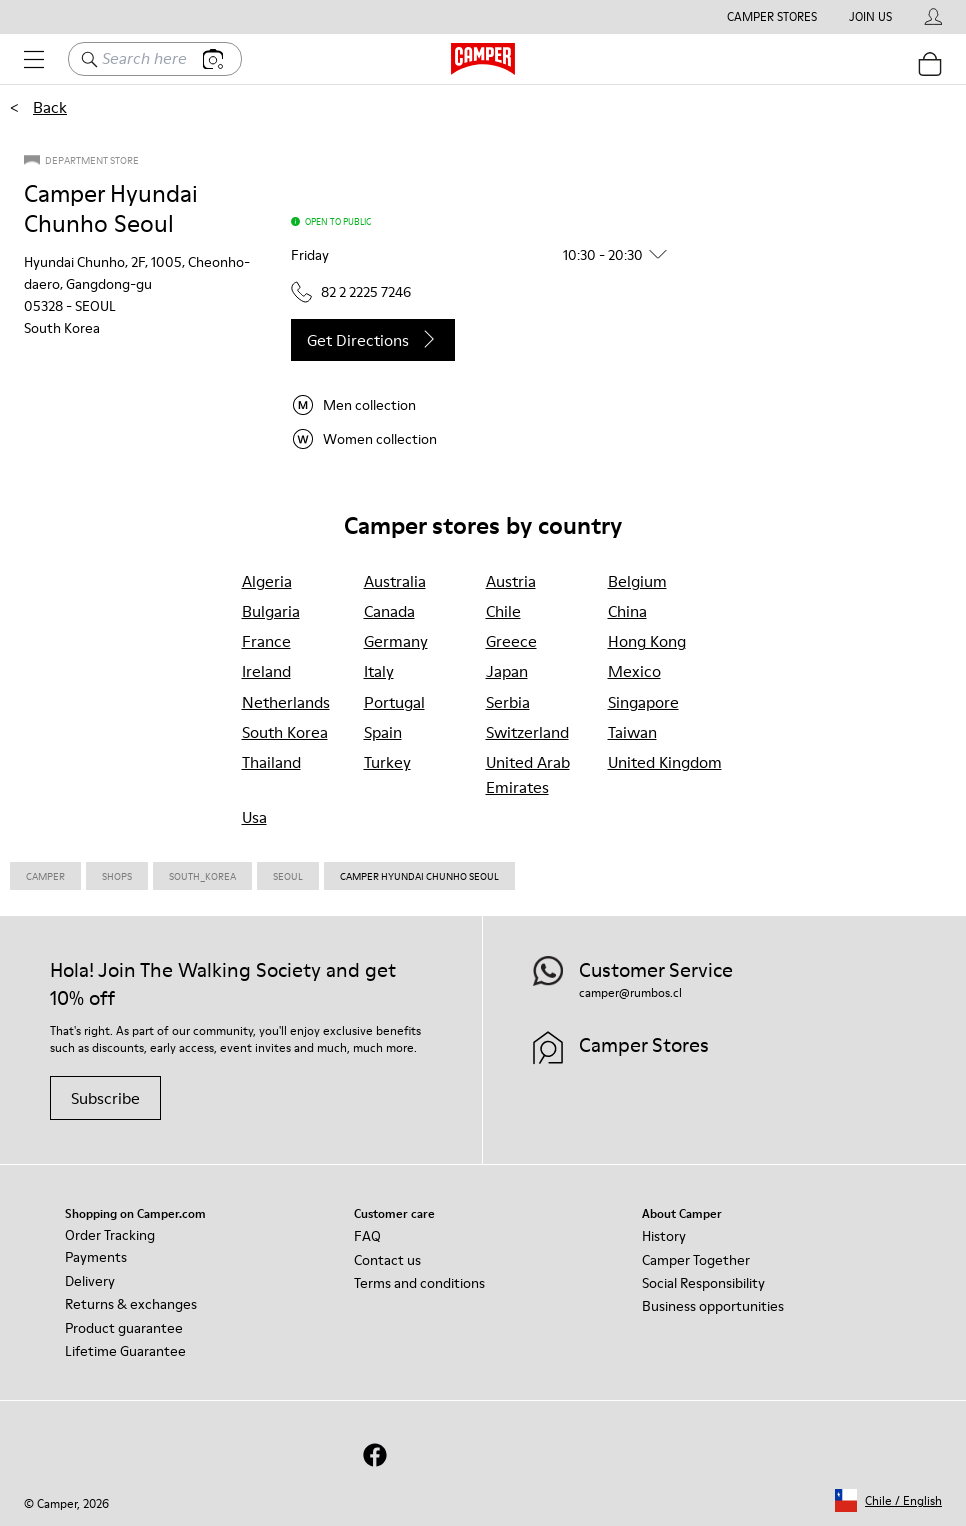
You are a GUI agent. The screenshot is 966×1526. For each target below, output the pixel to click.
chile (503, 611)
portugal (394, 702)
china (627, 611)
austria (511, 581)
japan (507, 671)
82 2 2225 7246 (351, 292)
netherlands (286, 702)
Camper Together (696, 1260)
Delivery (90, 1281)
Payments (96, 1257)
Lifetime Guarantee (125, 1351)
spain (383, 732)
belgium (637, 581)
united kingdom (665, 762)
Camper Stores (772, 17)
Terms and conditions (419, 1283)
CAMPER (45, 876)
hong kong (647, 641)
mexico (634, 671)
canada (389, 611)
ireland (266, 671)
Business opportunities (713, 1306)
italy (379, 671)
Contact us (387, 1260)
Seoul (288, 876)
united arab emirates (528, 774)
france (266, 641)
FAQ (367, 1236)
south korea (285, 732)
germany (396, 641)
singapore (643, 702)
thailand (271, 762)
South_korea (202, 876)
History (664, 1236)
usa (254, 817)
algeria (267, 581)
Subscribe (105, 1098)
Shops (117, 876)
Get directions (373, 340)
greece (511, 641)
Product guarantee (124, 1328)
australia (395, 581)
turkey (387, 762)
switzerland (527, 732)
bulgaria (271, 611)
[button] (487, 255)
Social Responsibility (703, 1283)
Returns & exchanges (131, 1304)
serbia (508, 702)
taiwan (632, 732)
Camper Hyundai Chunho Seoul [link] (419, 876)
